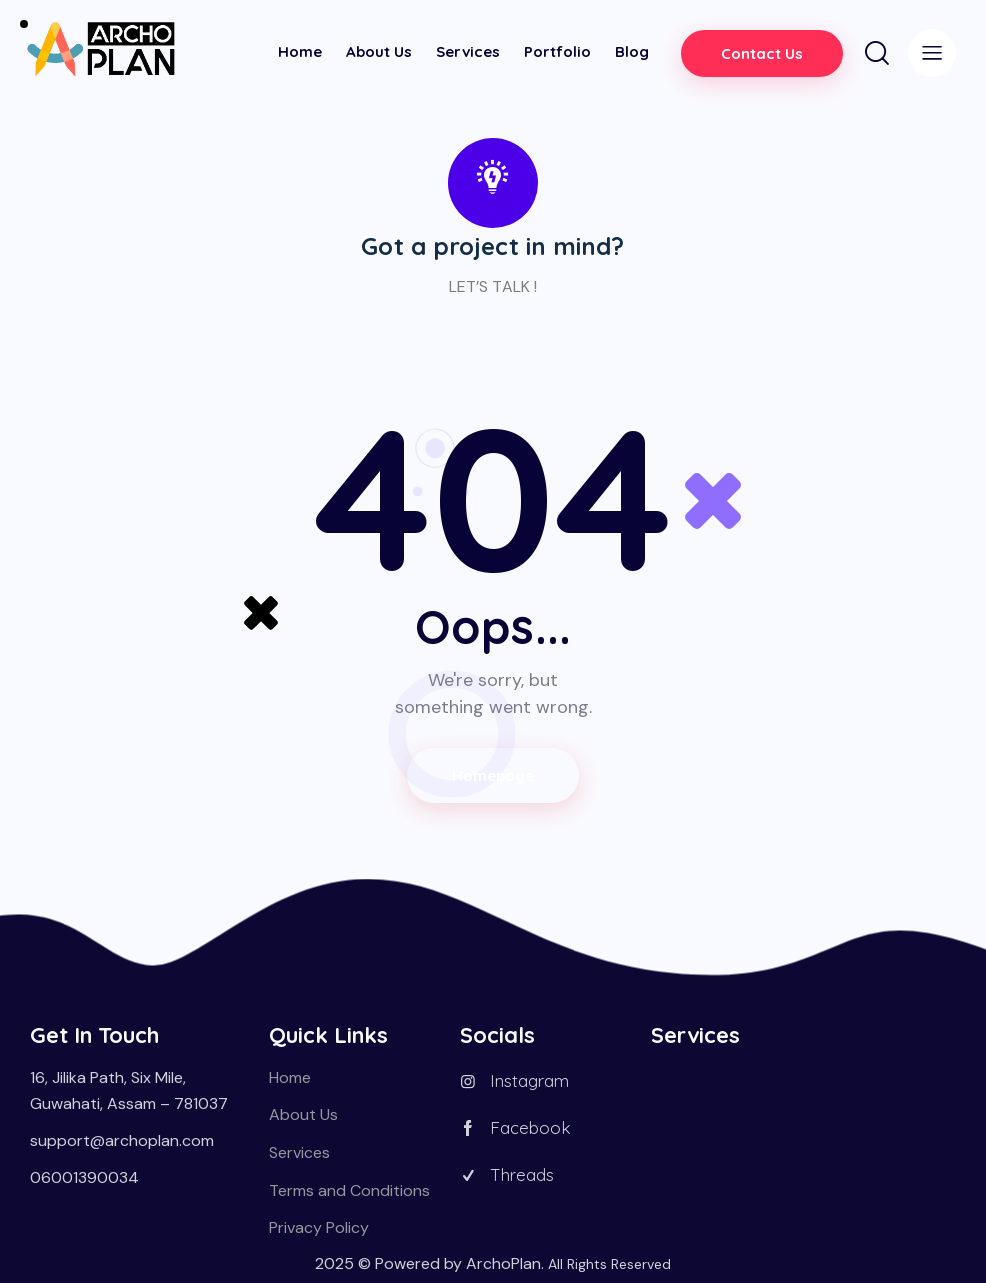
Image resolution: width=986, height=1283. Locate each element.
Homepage (493, 775)
